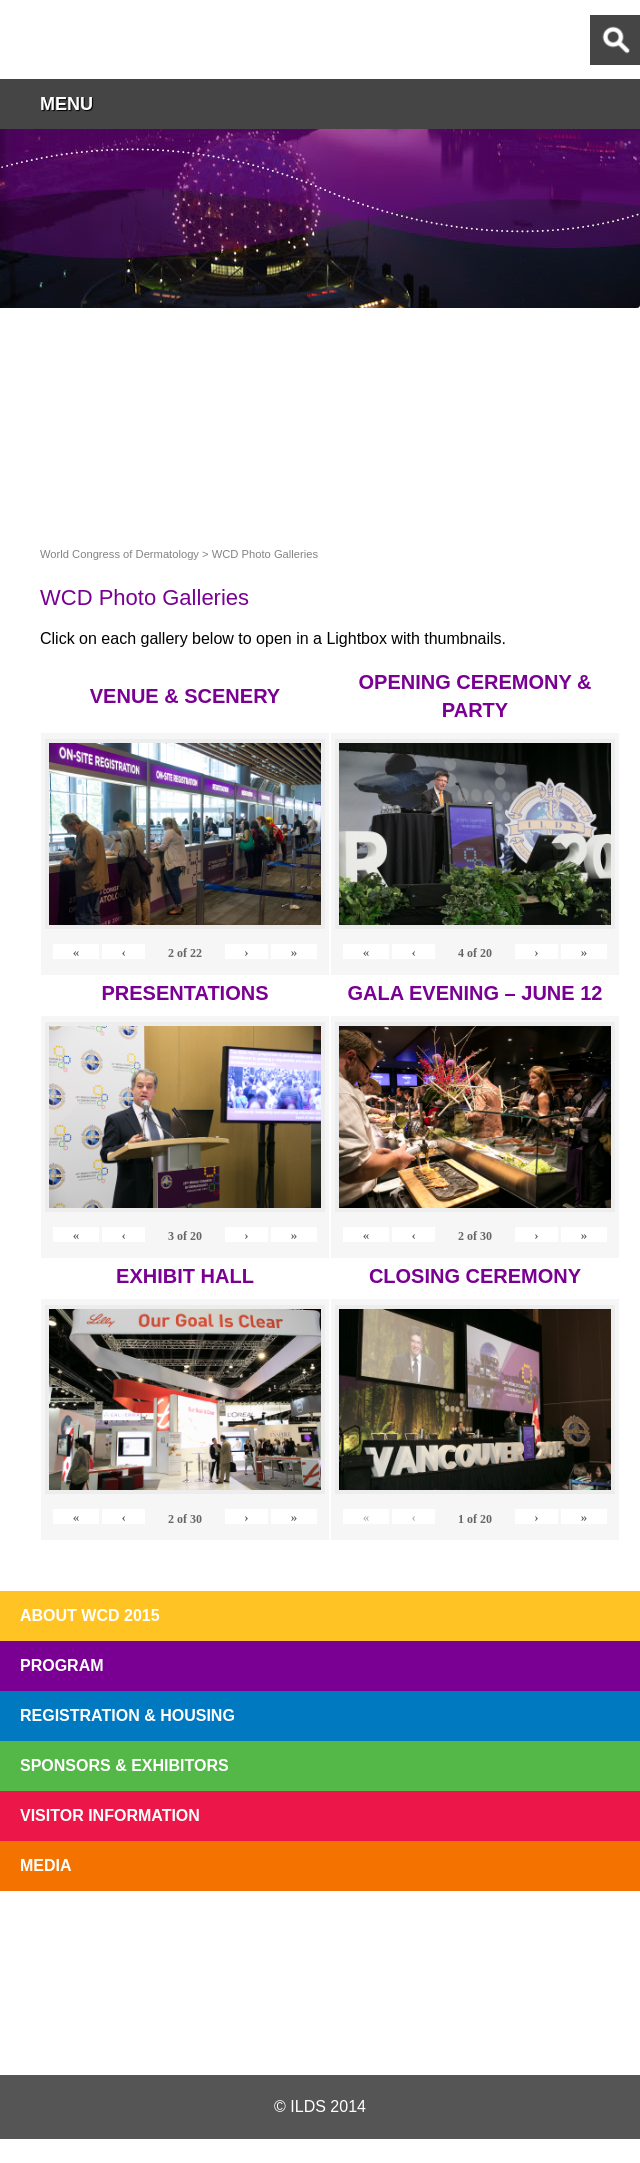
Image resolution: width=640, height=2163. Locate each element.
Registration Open (68, 1937)
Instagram (424, 2027)
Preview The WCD (446, 1937)
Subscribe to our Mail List (572, 1937)
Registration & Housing (127, 1715)
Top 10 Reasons (194, 1937)
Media (46, 1865)
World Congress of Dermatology (120, 39)
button (615, 103)
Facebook (319, 2027)
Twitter (213, 2027)
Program (62, 1665)
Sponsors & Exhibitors (124, 1765)
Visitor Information (110, 1815)
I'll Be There (320, 1937)
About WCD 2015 (90, 1615)
